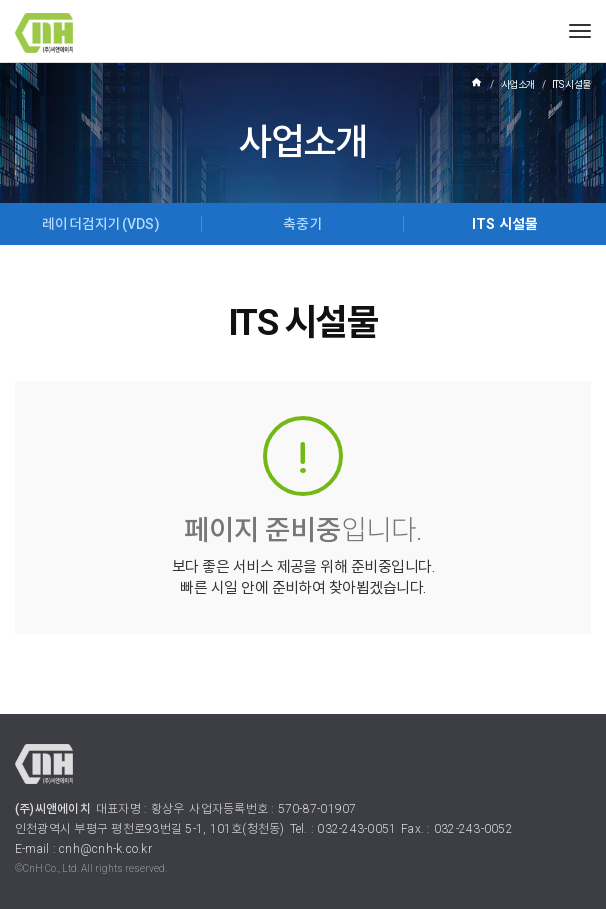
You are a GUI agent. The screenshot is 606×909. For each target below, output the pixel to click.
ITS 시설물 (505, 224)
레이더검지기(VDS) (101, 224)
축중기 (303, 224)
